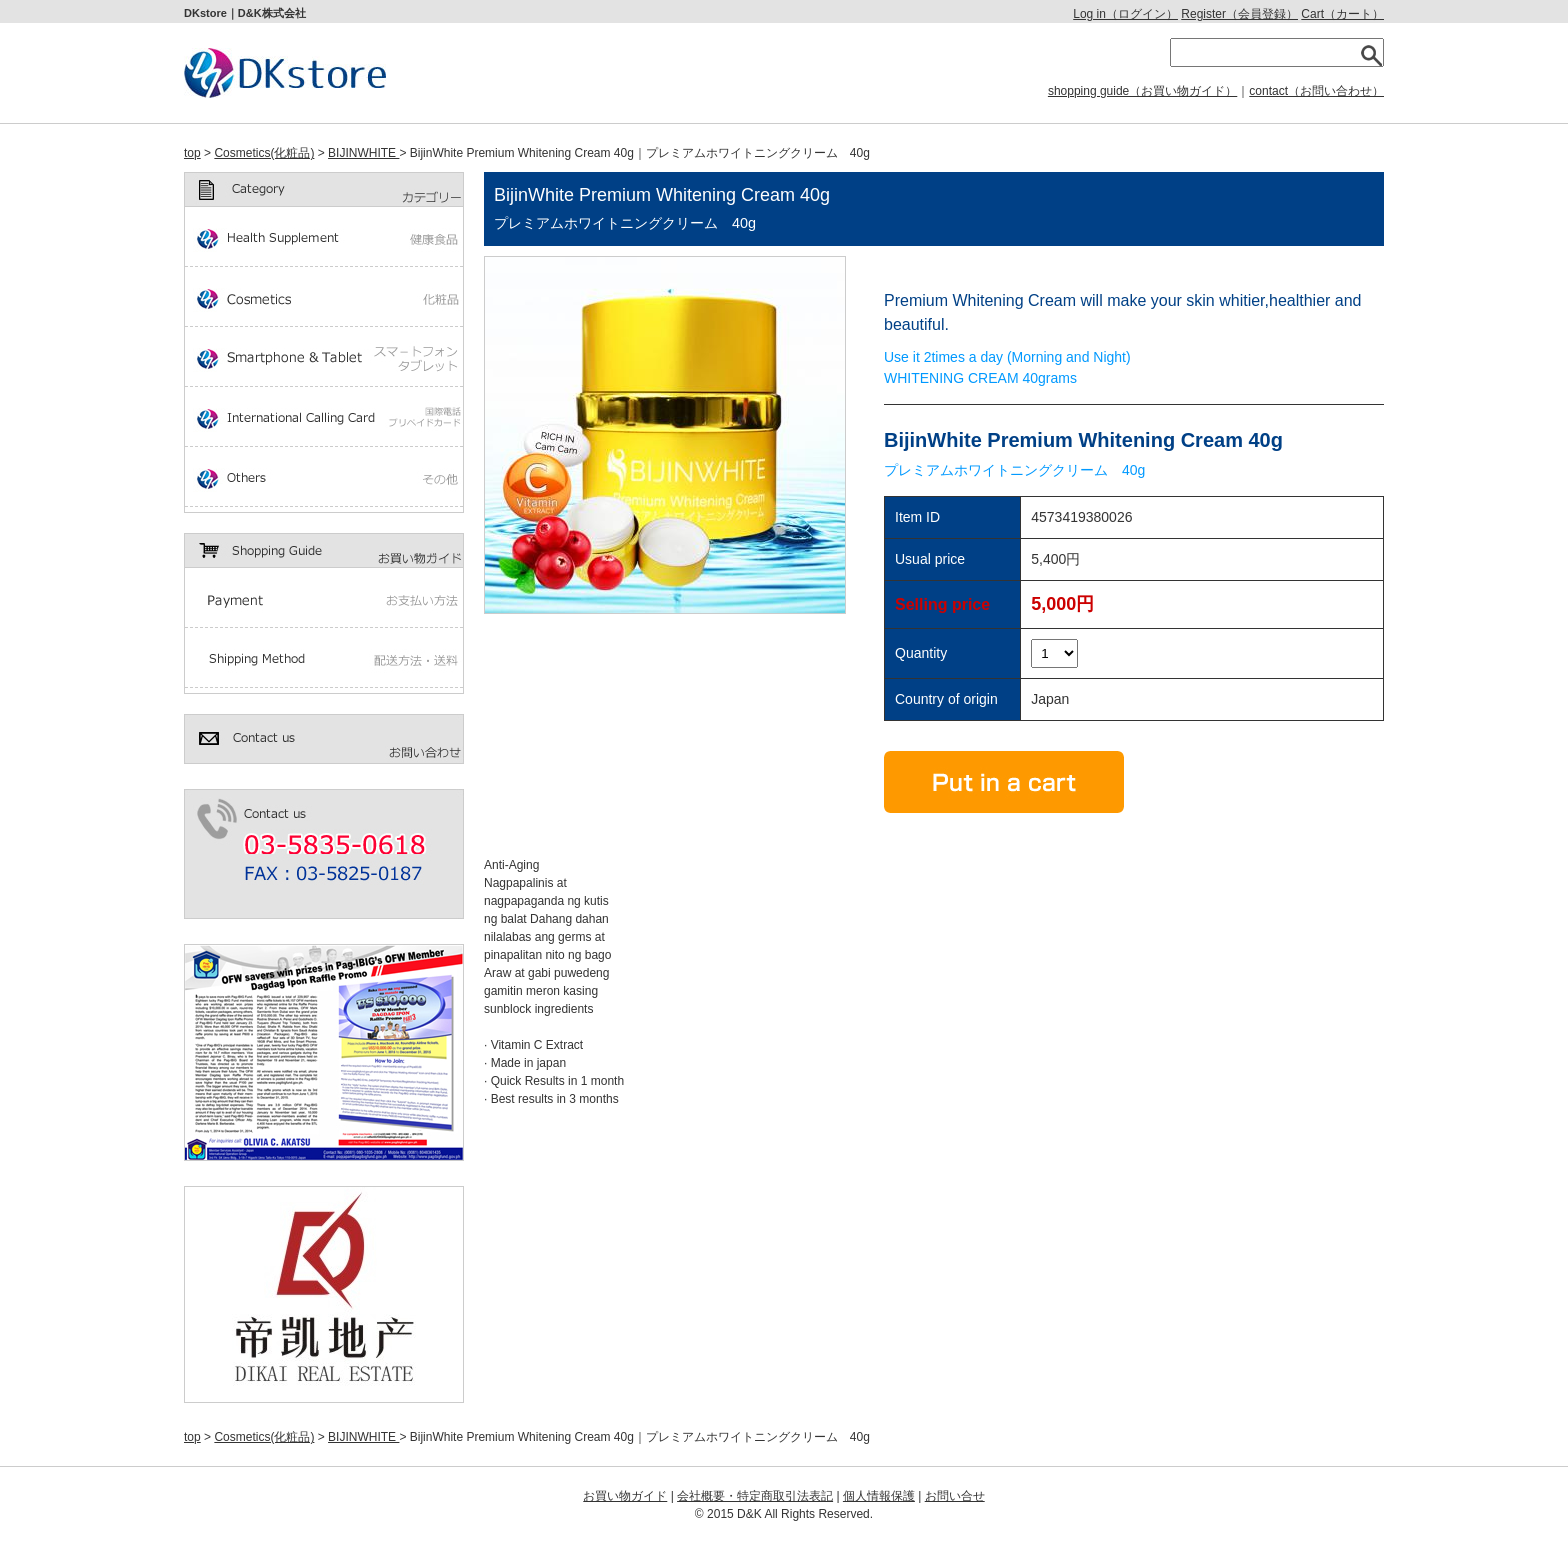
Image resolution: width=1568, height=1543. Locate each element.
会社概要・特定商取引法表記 (755, 1496)
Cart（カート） (1342, 14)
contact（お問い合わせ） (1316, 91)
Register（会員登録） (1239, 14)
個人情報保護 (879, 1496)
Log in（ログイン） (1125, 14)
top (192, 153)
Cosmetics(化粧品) (264, 153)
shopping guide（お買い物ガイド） (1142, 91)
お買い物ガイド (625, 1496)
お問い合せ (955, 1496)
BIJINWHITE (363, 153)
